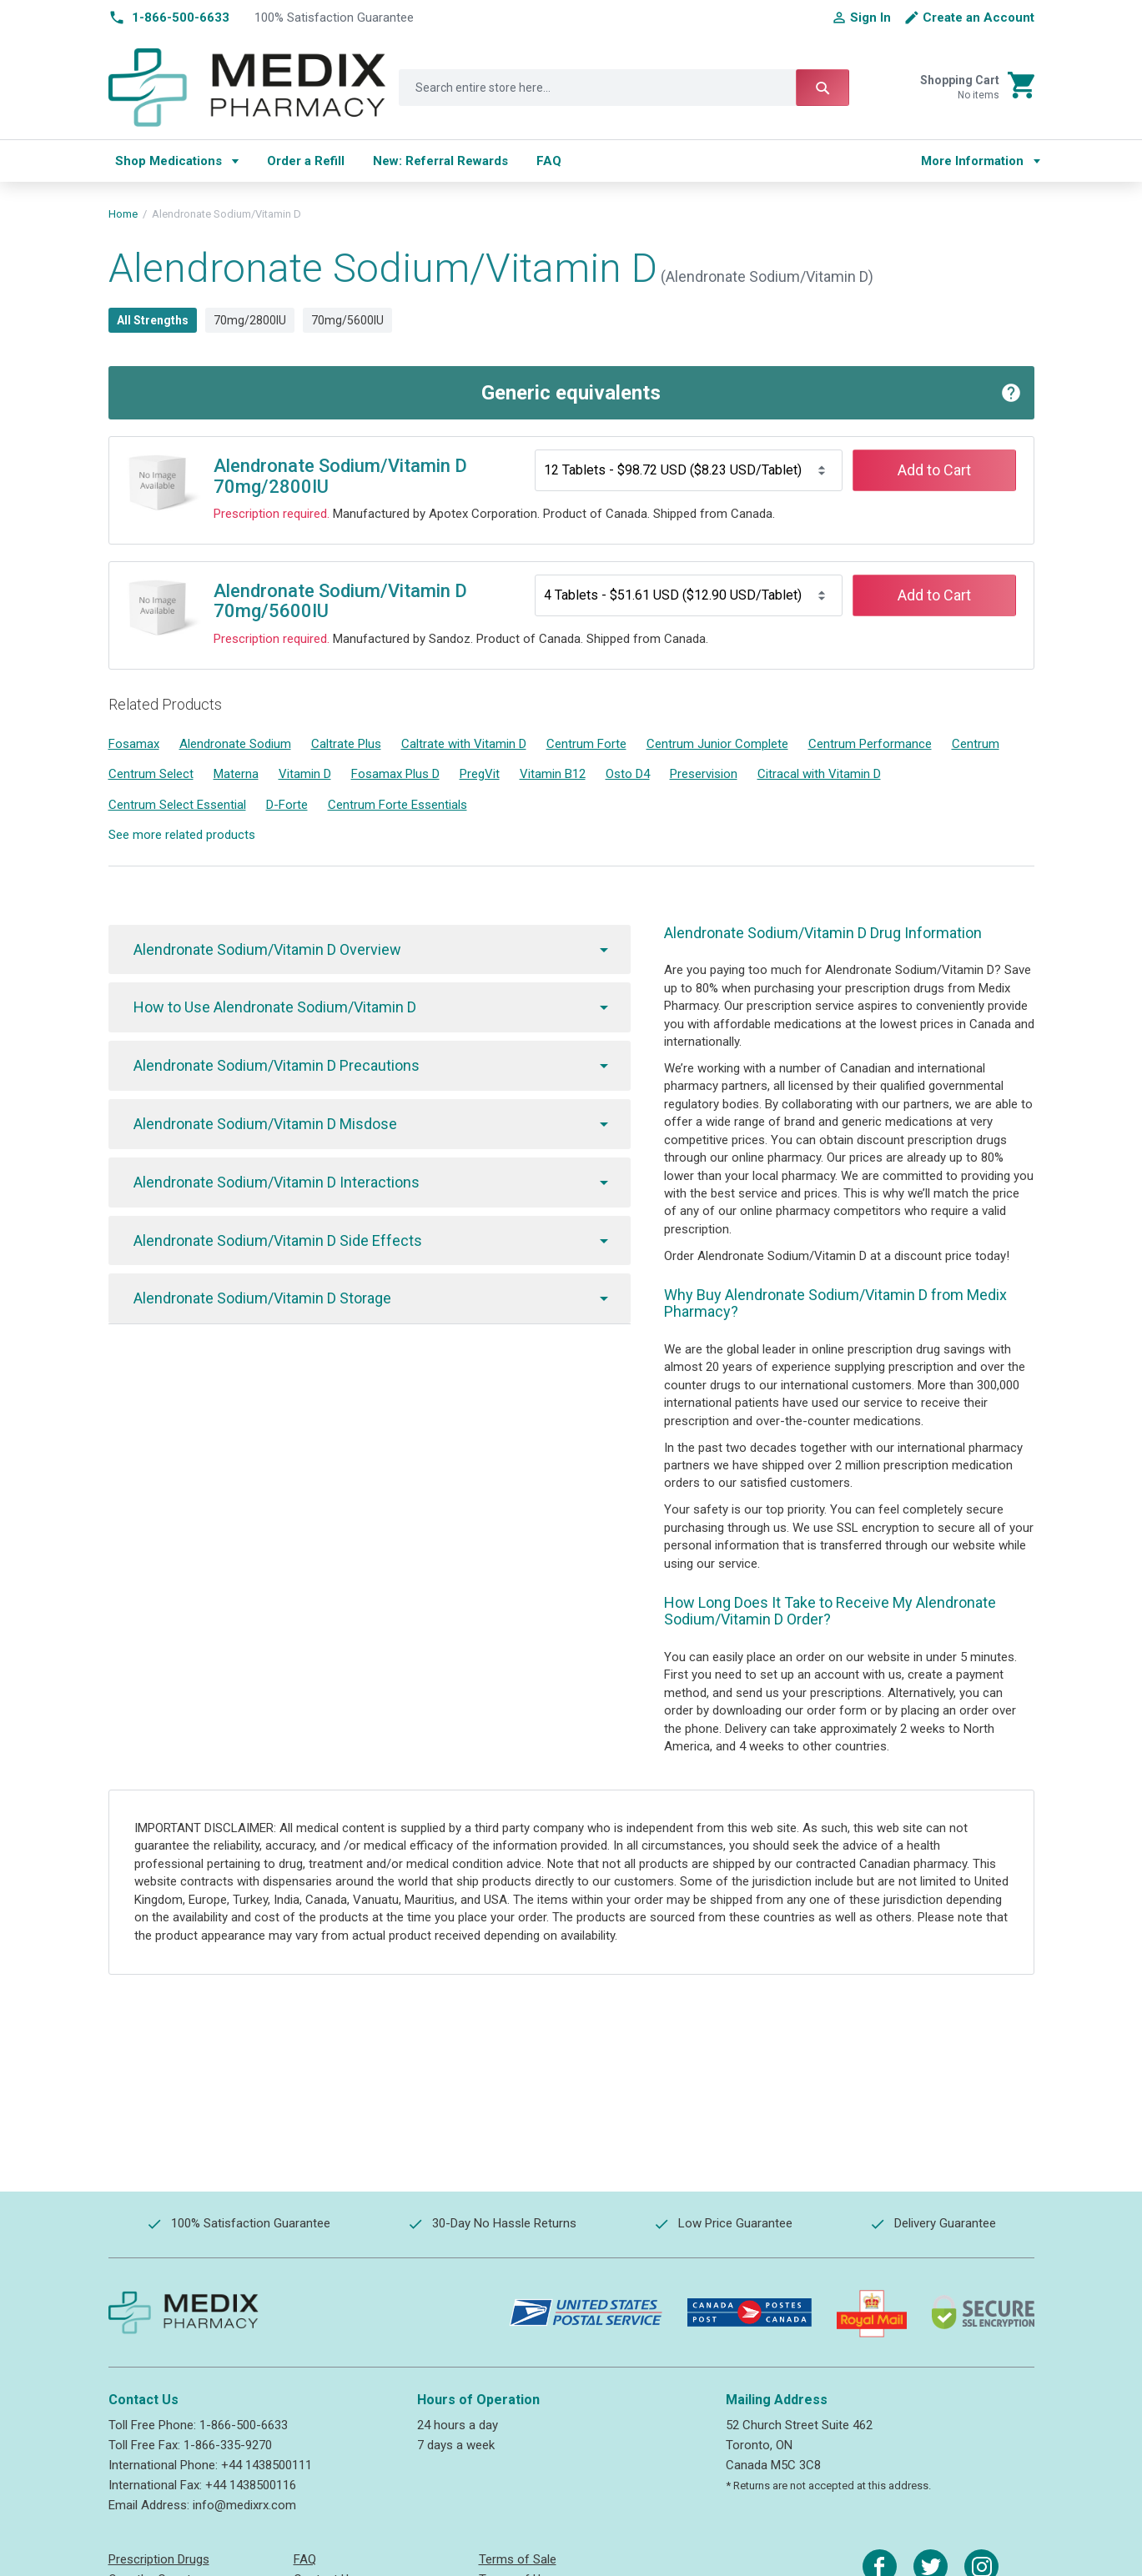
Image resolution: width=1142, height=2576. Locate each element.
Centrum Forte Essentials (397, 804)
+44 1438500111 (266, 2465)
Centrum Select (151, 773)
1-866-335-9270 (228, 2445)
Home (123, 214)
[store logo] (247, 87)
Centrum (975, 743)
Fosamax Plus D (395, 773)
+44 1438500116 (250, 2485)
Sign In (870, 17)
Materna (236, 773)
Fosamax (133, 743)
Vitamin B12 (553, 773)
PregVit (480, 773)
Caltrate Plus (346, 743)
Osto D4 (628, 773)
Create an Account (978, 17)
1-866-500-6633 (243, 2425)
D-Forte (287, 804)
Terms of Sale (517, 2559)
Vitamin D (305, 773)
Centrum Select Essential (177, 804)
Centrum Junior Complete (717, 743)
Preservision (703, 773)
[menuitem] (177, 161)
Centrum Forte (586, 743)
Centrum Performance (870, 743)
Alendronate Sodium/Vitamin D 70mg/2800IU (340, 475)
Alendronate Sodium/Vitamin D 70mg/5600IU (340, 600)
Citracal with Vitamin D (819, 773)
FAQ (305, 2559)
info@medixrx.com (244, 2505)
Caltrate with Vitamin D (463, 743)
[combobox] (624, 87)
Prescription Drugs (158, 2559)
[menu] (502, 161)
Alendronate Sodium (235, 743)
